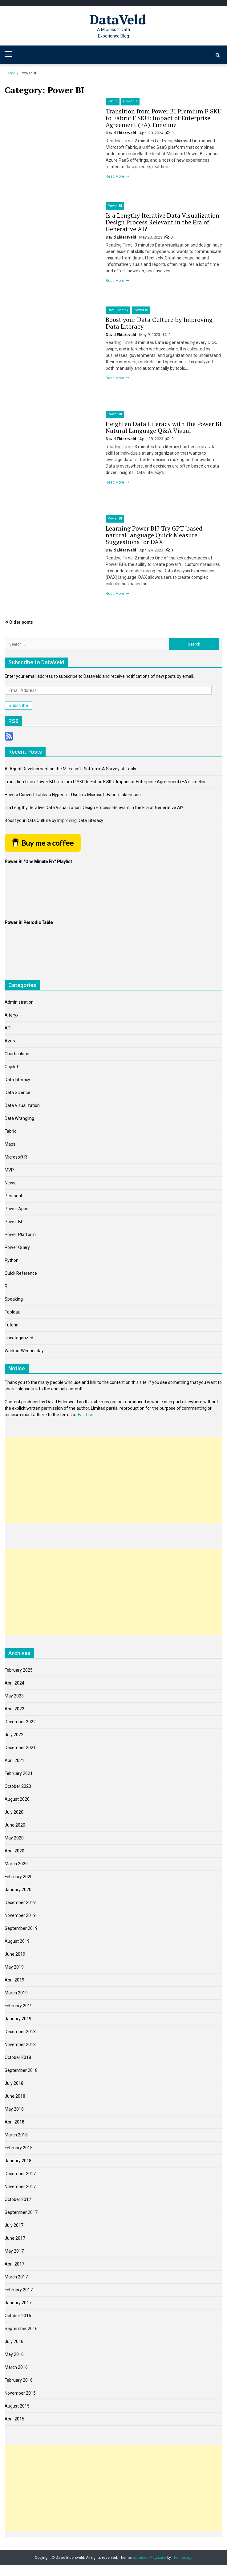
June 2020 (15, 1825)
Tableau (12, 1312)
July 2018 (14, 2083)
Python (11, 1260)
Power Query (17, 1247)
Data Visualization (22, 1105)
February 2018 (19, 2147)
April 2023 (14, 1708)
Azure (11, 1040)
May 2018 (14, 2109)
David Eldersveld (121, 133)
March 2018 (16, 2134)
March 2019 (16, 1992)
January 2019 (18, 2018)
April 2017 (14, 2264)
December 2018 (20, 2031)
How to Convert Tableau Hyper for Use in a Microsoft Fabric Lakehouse (73, 794)
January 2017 (18, 2302)
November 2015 (20, 2393)
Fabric (112, 101)
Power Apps (16, 1208)
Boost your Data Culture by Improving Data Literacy (159, 322)
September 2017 (21, 2212)
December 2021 (20, 1747)
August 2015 (17, 2406)
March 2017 (16, 2276)
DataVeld (118, 19)
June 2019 (15, 1954)
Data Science (17, 1092)
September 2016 (21, 2328)
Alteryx (11, 1015)
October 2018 (18, 2057)
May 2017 (14, 2251)
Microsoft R (16, 1157)
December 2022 (20, 1721)
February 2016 (19, 2380)
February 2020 (19, 1876)
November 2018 (20, 2044)
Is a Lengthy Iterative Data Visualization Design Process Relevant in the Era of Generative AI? (162, 222)
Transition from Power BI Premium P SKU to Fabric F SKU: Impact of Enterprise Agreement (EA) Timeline (164, 118)
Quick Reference (21, 1273)
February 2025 (19, 1670)
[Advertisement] (113, 1480)
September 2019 (21, 1928)
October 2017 (18, 2199)
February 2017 (19, 2289)
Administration (19, 1002)
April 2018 (14, 2122)
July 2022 (14, 1734)
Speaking (14, 1299)
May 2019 (14, 1967)
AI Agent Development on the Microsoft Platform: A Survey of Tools (70, 768)
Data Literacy (117, 310)
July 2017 (14, 2225)
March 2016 (16, 2367)
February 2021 (19, 1773)
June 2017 (15, 2238)
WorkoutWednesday (24, 1350)
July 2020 (14, 1812)
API (8, 1027)
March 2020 (16, 1863)
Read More (115, 176)
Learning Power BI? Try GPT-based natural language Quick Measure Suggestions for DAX (154, 535)
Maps (10, 1144)
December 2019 (20, 1902)
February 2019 (19, 2005)
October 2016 (18, 2315)
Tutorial (12, 1324)
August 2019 (17, 1941)
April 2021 (14, 1760)
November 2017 (20, 2186)
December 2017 (20, 2173)
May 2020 (14, 1837)
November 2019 (20, 1915)
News (10, 1182)
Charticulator (17, 1053)
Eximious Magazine (149, 2557)
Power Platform (20, 1234)
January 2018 (18, 2160)
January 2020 (18, 1889)
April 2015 (14, 2418)
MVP (9, 1169)
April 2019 (14, 1979)
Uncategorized (19, 1337)
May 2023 (14, 1695)
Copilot (11, 1066)
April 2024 (14, 1683)
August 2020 (17, 1799)
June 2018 (15, 2096)
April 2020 (14, 1850)
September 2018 (21, 2070)
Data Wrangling (19, 1118)
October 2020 (18, 1786)
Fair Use (85, 1414)
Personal (13, 1195)
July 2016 (14, 2341)
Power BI (130, 101)
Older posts (21, 622)
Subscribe (18, 705)
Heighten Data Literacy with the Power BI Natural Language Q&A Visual (163, 427)
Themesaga (182, 2557)
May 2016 (14, 2354)
